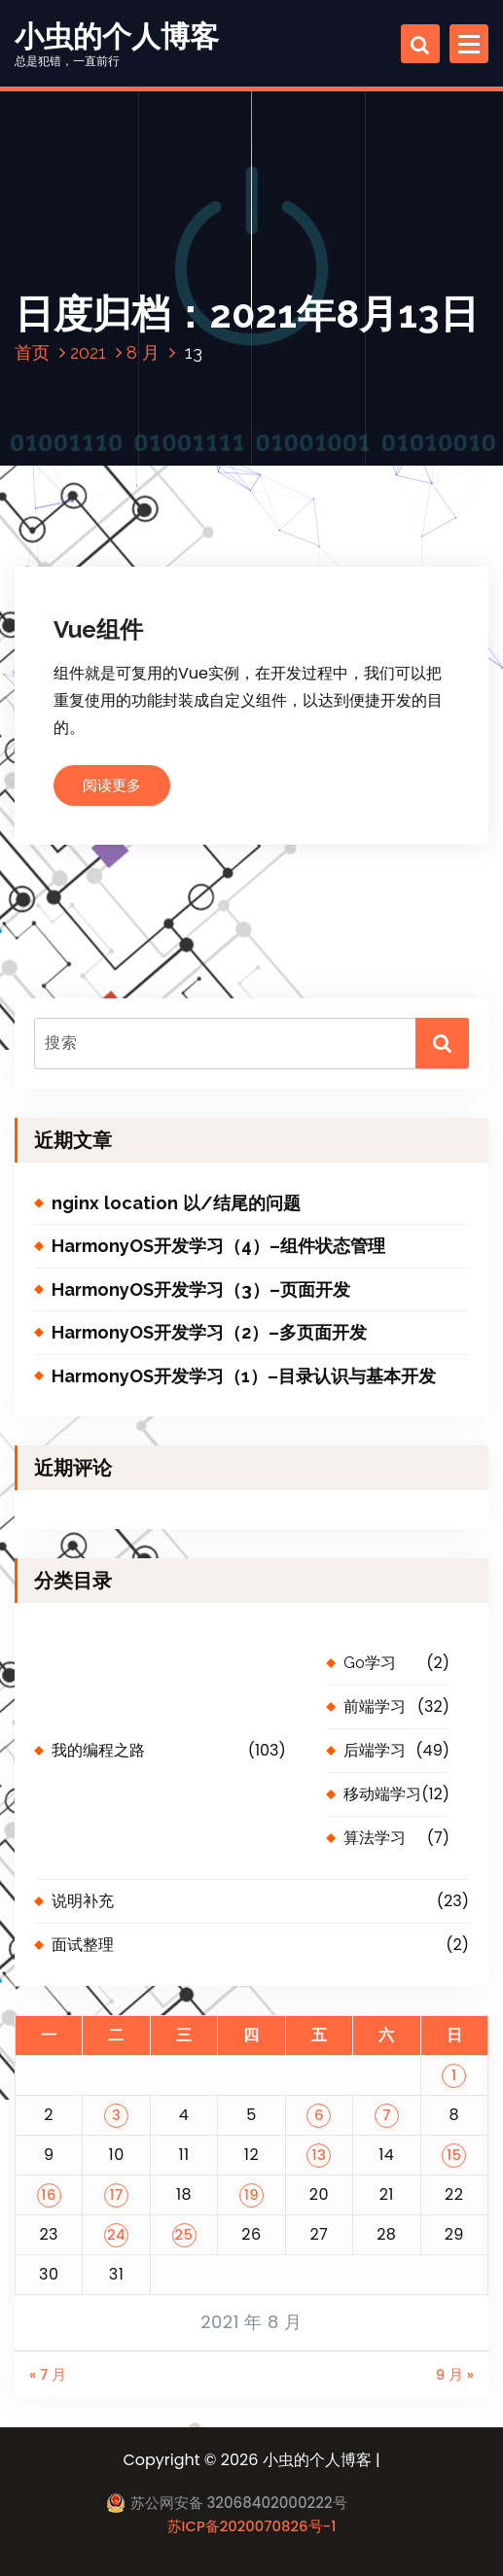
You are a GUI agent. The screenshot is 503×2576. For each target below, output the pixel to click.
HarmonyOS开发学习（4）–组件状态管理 (218, 1246)
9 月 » (455, 2374)
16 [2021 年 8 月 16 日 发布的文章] (48, 2194)
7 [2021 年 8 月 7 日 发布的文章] (386, 2115)
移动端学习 (382, 1794)
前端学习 (374, 1706)
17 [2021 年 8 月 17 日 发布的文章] (116, 2194)
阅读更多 (112, 785)
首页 (32, 352)
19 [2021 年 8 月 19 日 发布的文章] (252, 2194)
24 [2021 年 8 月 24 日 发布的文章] (116, 2234)
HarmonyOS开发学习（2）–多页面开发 (209, 1332)
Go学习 (369, 1663)
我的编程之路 (98, 1750)
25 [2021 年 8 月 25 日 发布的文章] (184, 2234)
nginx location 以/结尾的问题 (176, 1203)
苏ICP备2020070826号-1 (252, 2526)
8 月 (143, 352)
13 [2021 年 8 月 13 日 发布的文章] (318, 2154)
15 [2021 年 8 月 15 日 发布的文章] (454, 2154)
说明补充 (83, 1901)
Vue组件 (98, 629)
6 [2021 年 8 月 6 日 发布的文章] (319, 2115)
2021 (88, 352)
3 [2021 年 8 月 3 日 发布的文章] (116, 2115)
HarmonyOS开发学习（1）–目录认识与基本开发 (244, 1376)
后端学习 (374, 1750)
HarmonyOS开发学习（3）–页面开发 (201, 1289)
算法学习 (374, 1837)
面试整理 (83, 1944)
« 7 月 (47, 2374)
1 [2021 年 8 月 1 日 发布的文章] (454, 2075)
